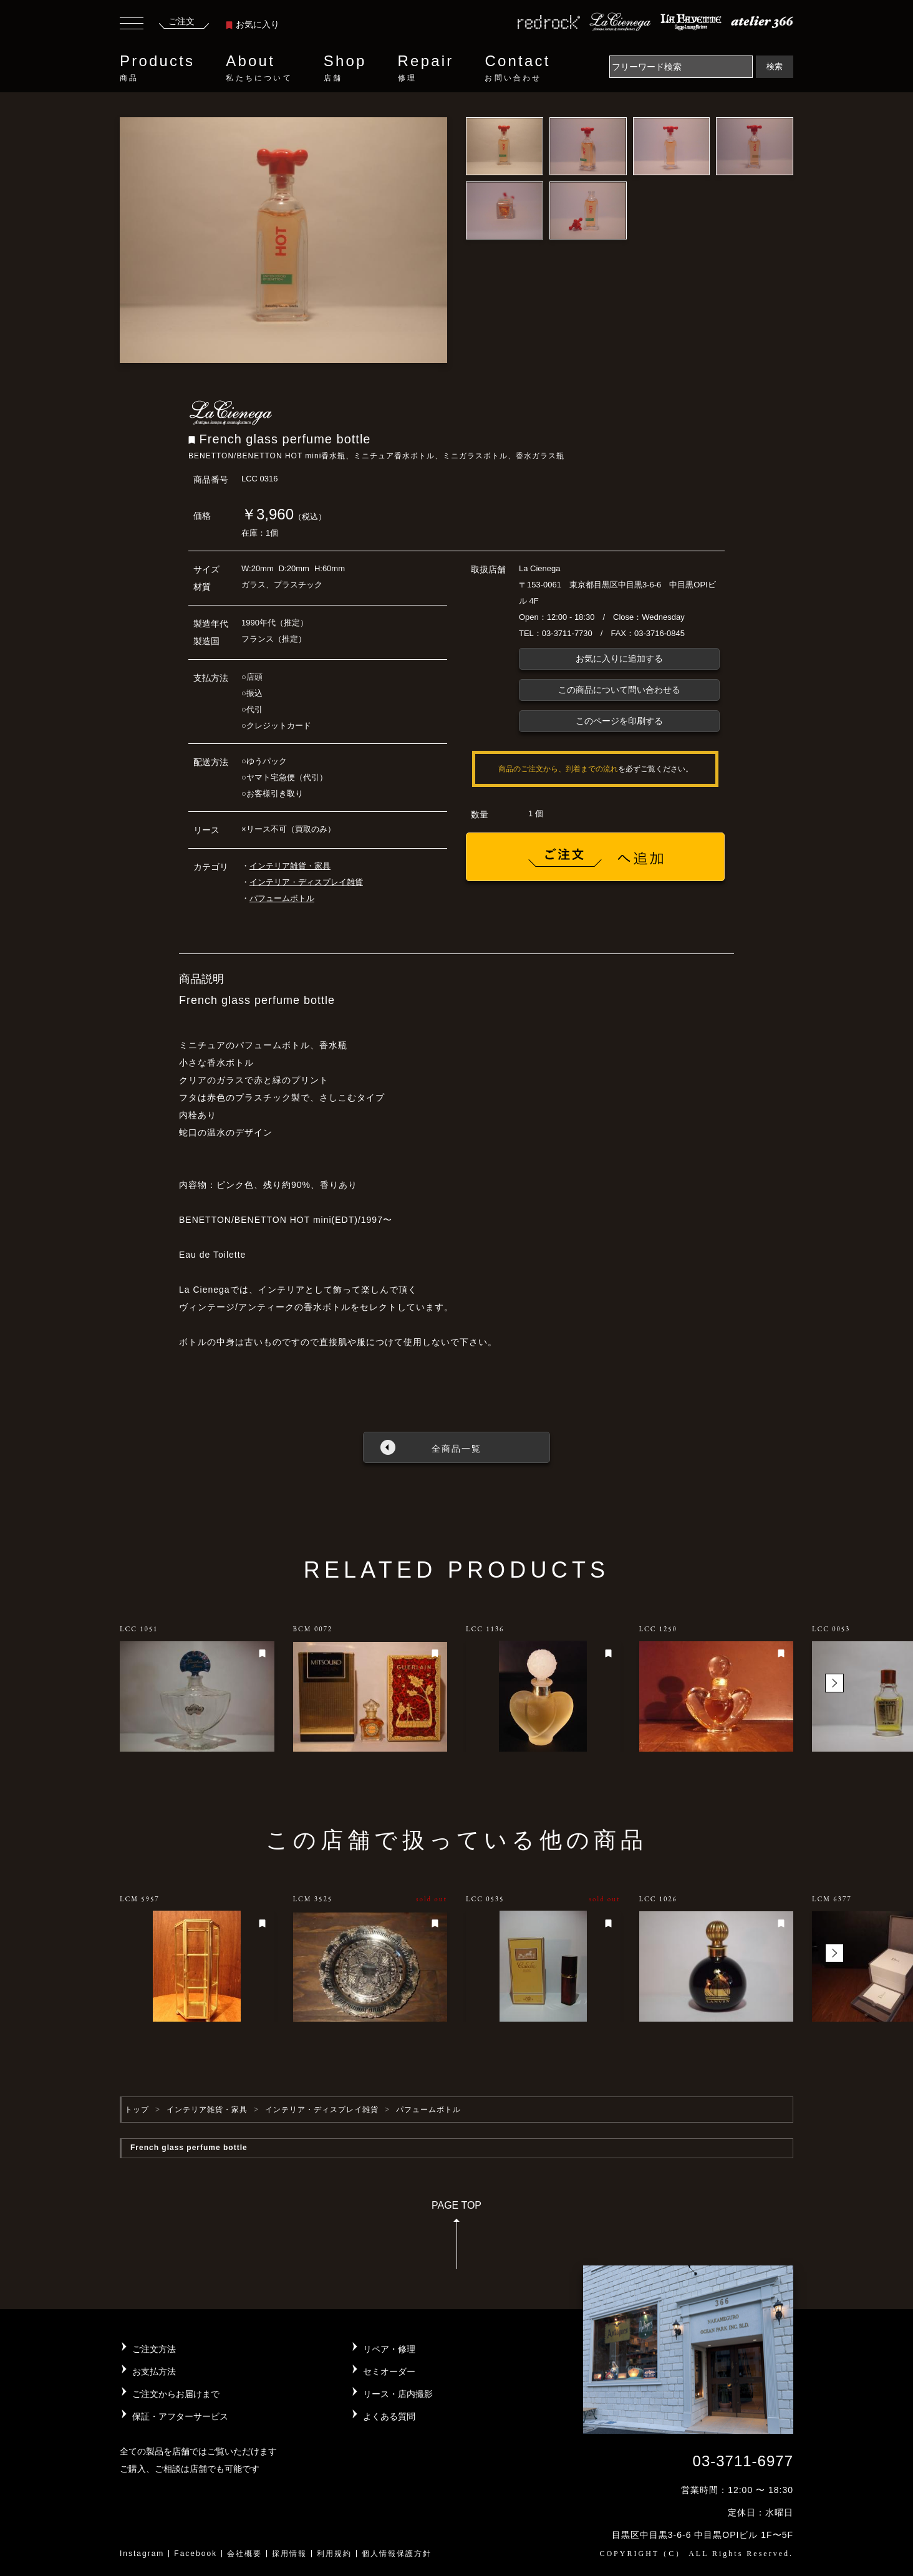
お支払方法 (154, 2371)
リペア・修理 (389, 2349)
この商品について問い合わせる (619, 690)
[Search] (681, 66)
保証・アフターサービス (180, 2416)
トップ (137, 2109)
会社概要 (244, 2553)
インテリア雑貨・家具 (290, 866)
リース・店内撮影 (398, 2394)
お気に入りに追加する (619, 658)
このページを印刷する (619, 721)
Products (157, 68)
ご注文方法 (154, 2349)
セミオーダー (389, 2371)
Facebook (195, 2553)
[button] (834, 1683)
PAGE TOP (456, 2239)
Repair (426, 68)
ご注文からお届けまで (176, 2394)
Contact (517, 68)
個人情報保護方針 (397, 2553)
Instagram (142, 2553)
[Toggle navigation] (131, 24)
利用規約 (334, 2553)
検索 (774, 66)
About (259, 68)
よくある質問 (389, 2416)
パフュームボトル (281, 898)
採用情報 (289, 2553)
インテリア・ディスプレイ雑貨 (306, 882)
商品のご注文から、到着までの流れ (558, 769)
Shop (345, 68)
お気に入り (252, 24)
